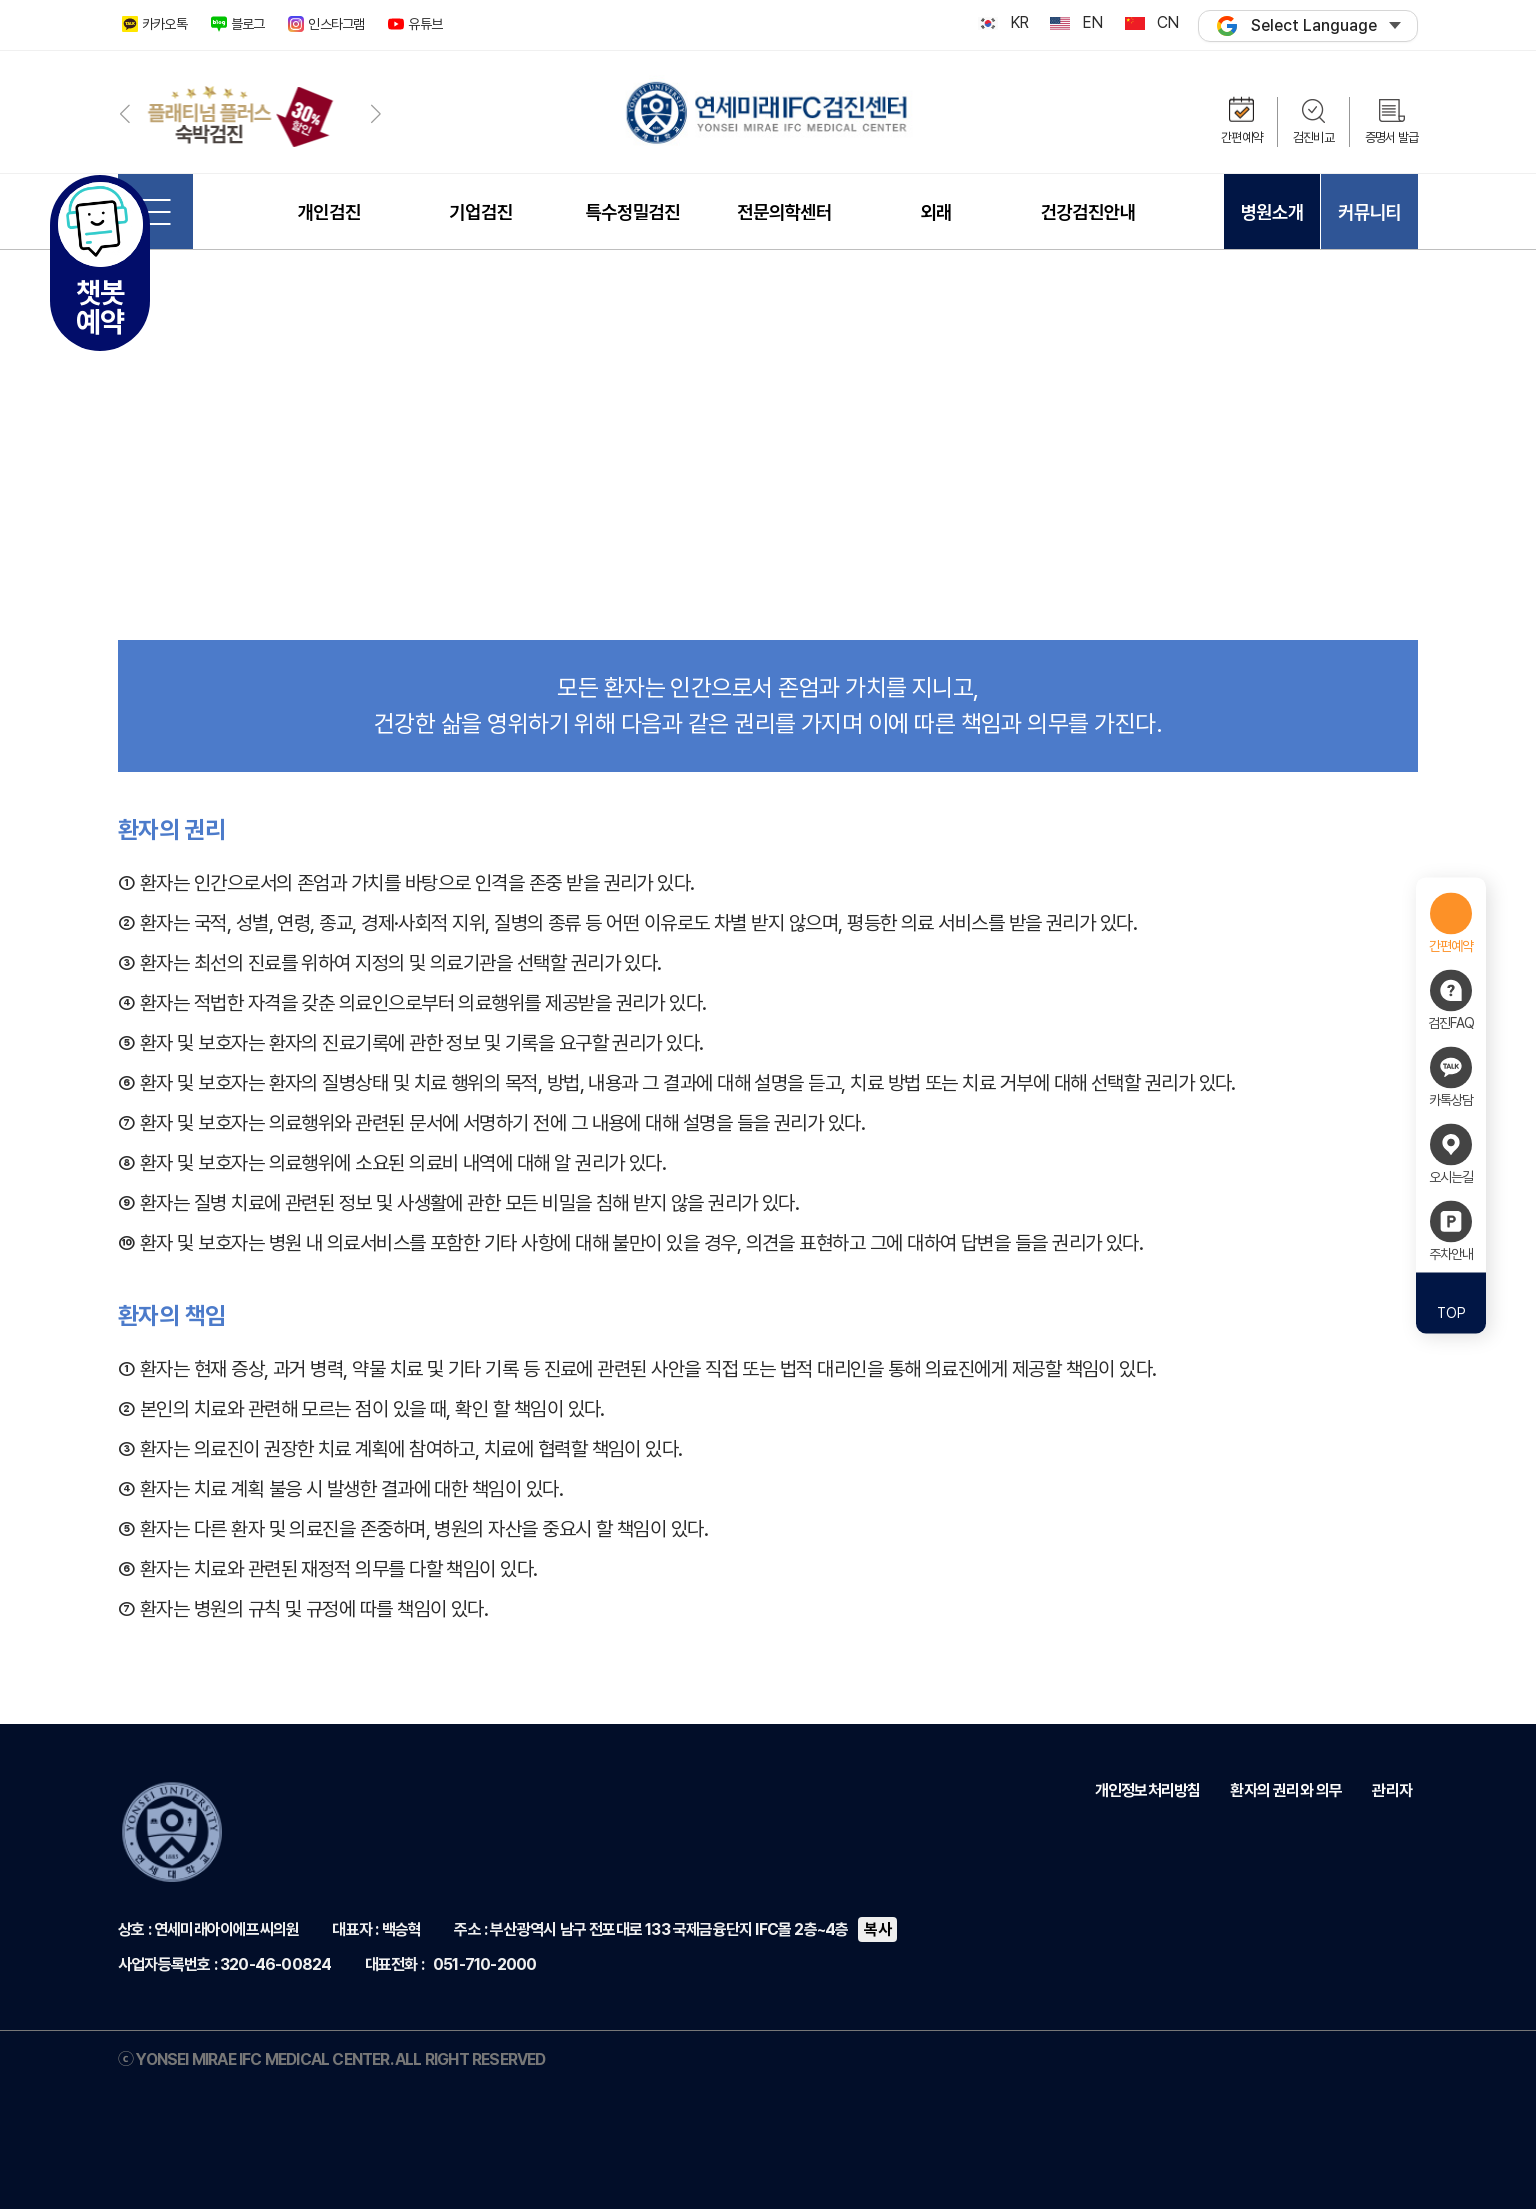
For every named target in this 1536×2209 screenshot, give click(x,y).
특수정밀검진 (632, 212)
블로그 (248, 24)
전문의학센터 (784, 212)
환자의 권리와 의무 (1286, 1790)
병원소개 (1271, 212)
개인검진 (328, 212)
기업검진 (480, 212)
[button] (124, 113)
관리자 (1392, 1790)
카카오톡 (164, 24)
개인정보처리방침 (1148, 1790)
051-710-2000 (484, 1964)
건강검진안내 (1088, 212)
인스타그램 (336, 24)
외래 (936, 212)
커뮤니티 (1369, 212)
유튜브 (425, 24)
